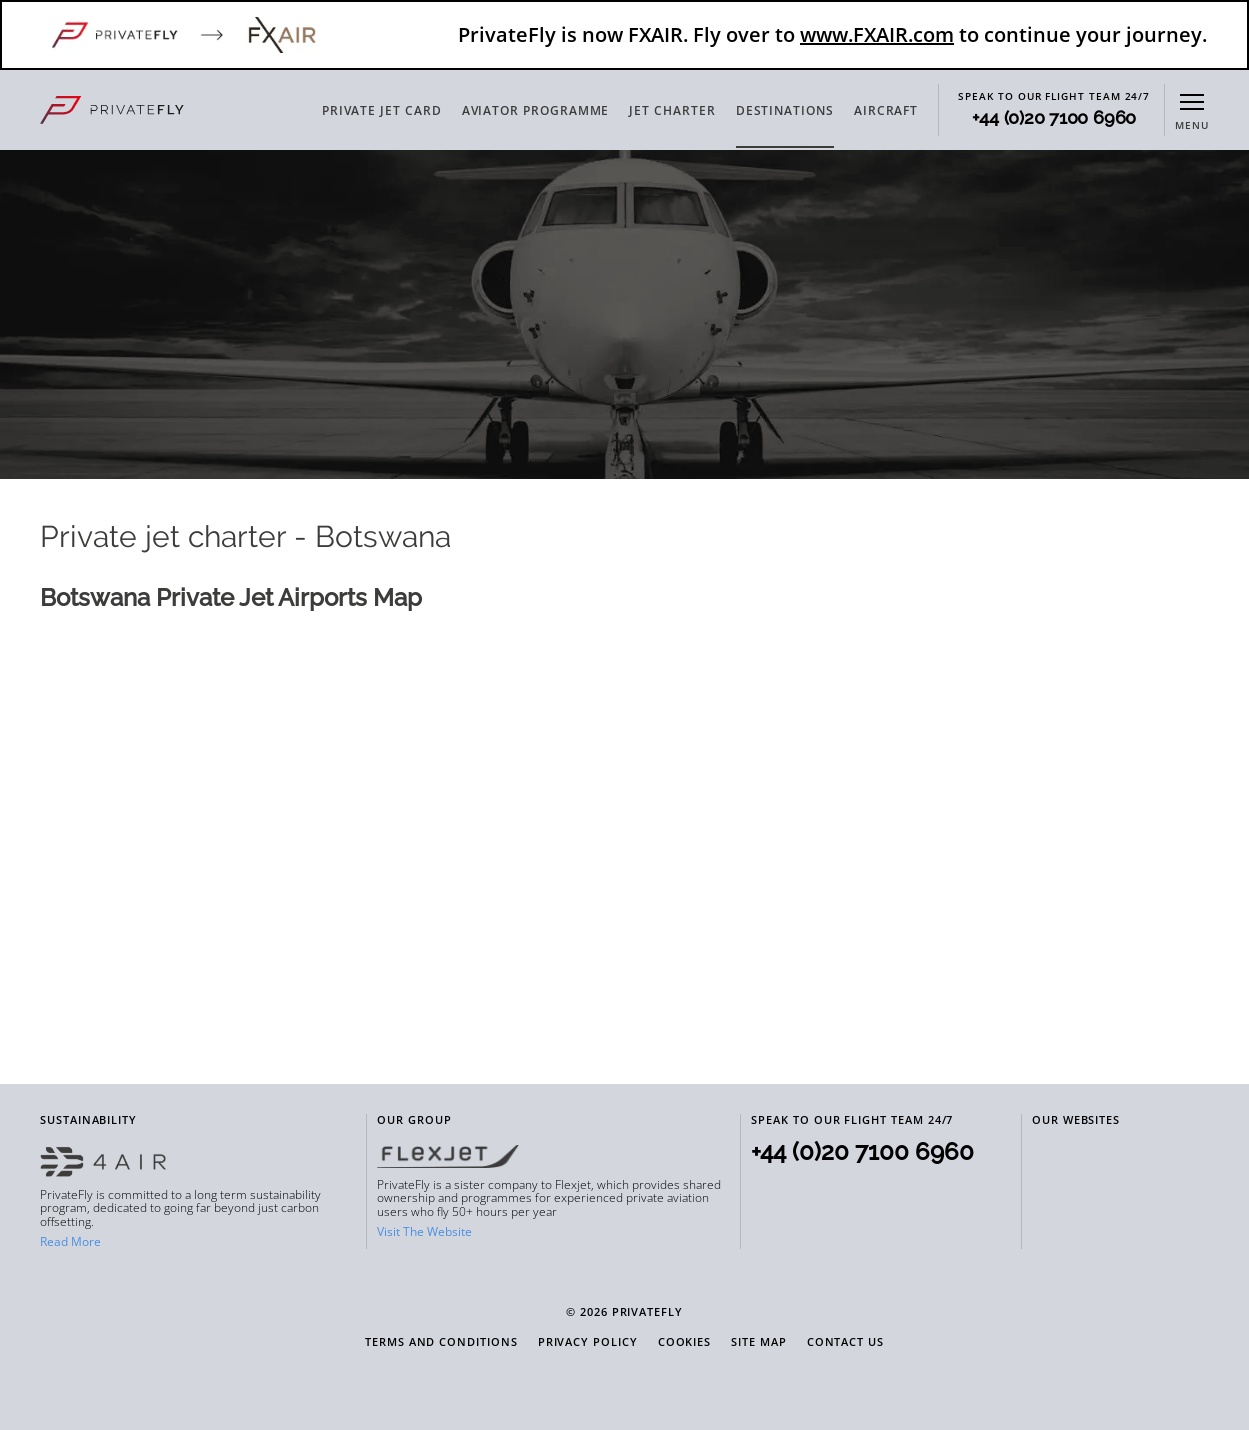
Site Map (758, 1342)
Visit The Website (424, 1231)
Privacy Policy (588, 1342)
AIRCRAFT (886, 110)
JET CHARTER (672, 110)
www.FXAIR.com (877, 34)
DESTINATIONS (785, 110)
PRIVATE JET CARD (382, 110)
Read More (70, 1241)
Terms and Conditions (441, 1342)
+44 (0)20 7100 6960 (1054, 118)
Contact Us (845, 1342)
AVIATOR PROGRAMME (536, 110)
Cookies (685, 1342)
